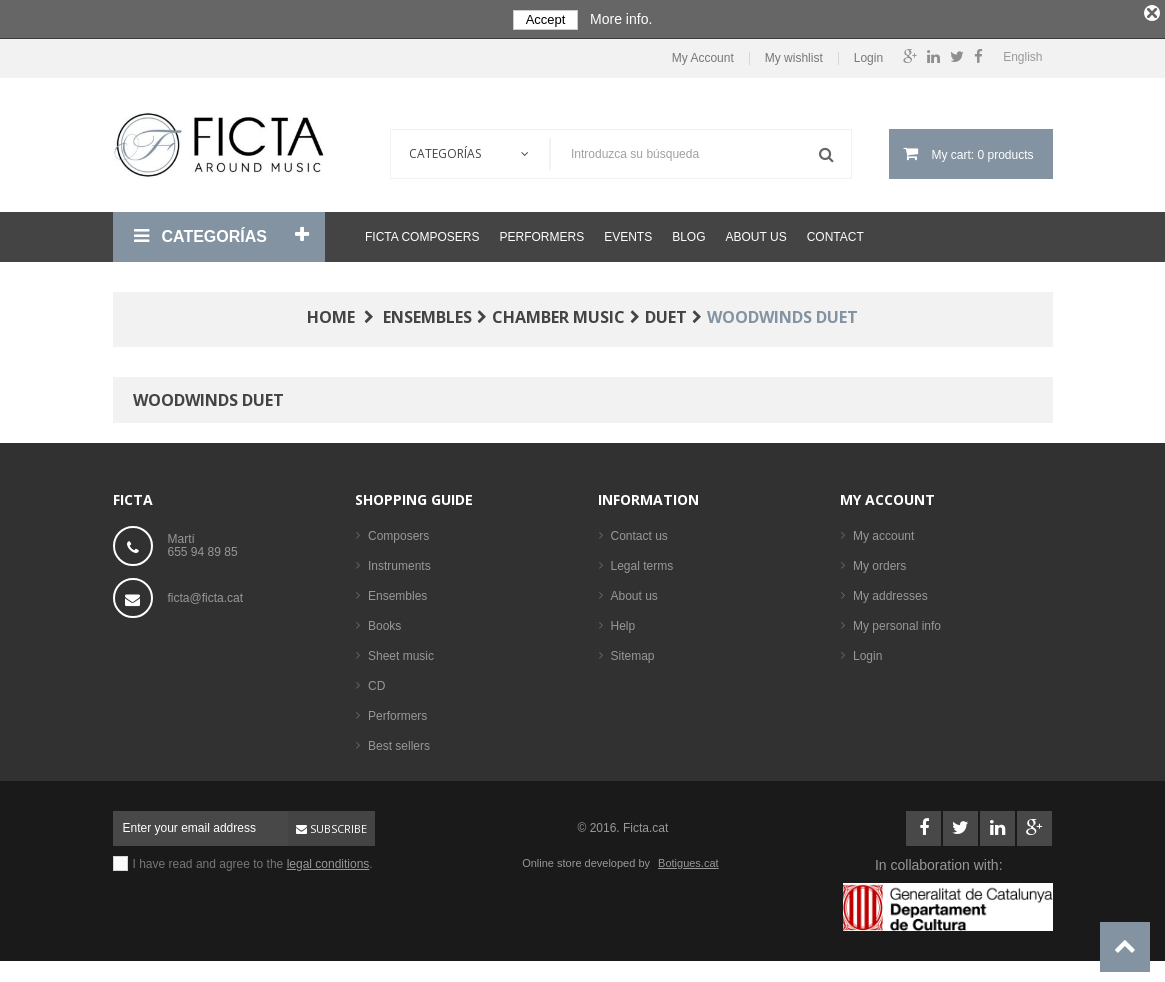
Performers (541, 233)
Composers (398, 532)
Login (868, 54)
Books (384, 622)
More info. (621, 19)
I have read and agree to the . (253, 860)
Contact (835, 233)
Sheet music (401, 652)
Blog (688, 233)
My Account (703, 54)
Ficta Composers (422, 233)
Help (623, 622)
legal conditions (328, 860)
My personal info (897, 622)
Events (628, 233)
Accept (546, 19)
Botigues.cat (688, 859)
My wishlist (794, 54)
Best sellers (399, 742)
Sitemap (633, 652)
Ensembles (397, 592)
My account (887, 495)
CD (376, 682)
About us (756, 233)
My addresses (890, 592)
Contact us (639, 532)
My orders (879, 562)
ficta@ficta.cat (206, 594)
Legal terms (642, 562)
